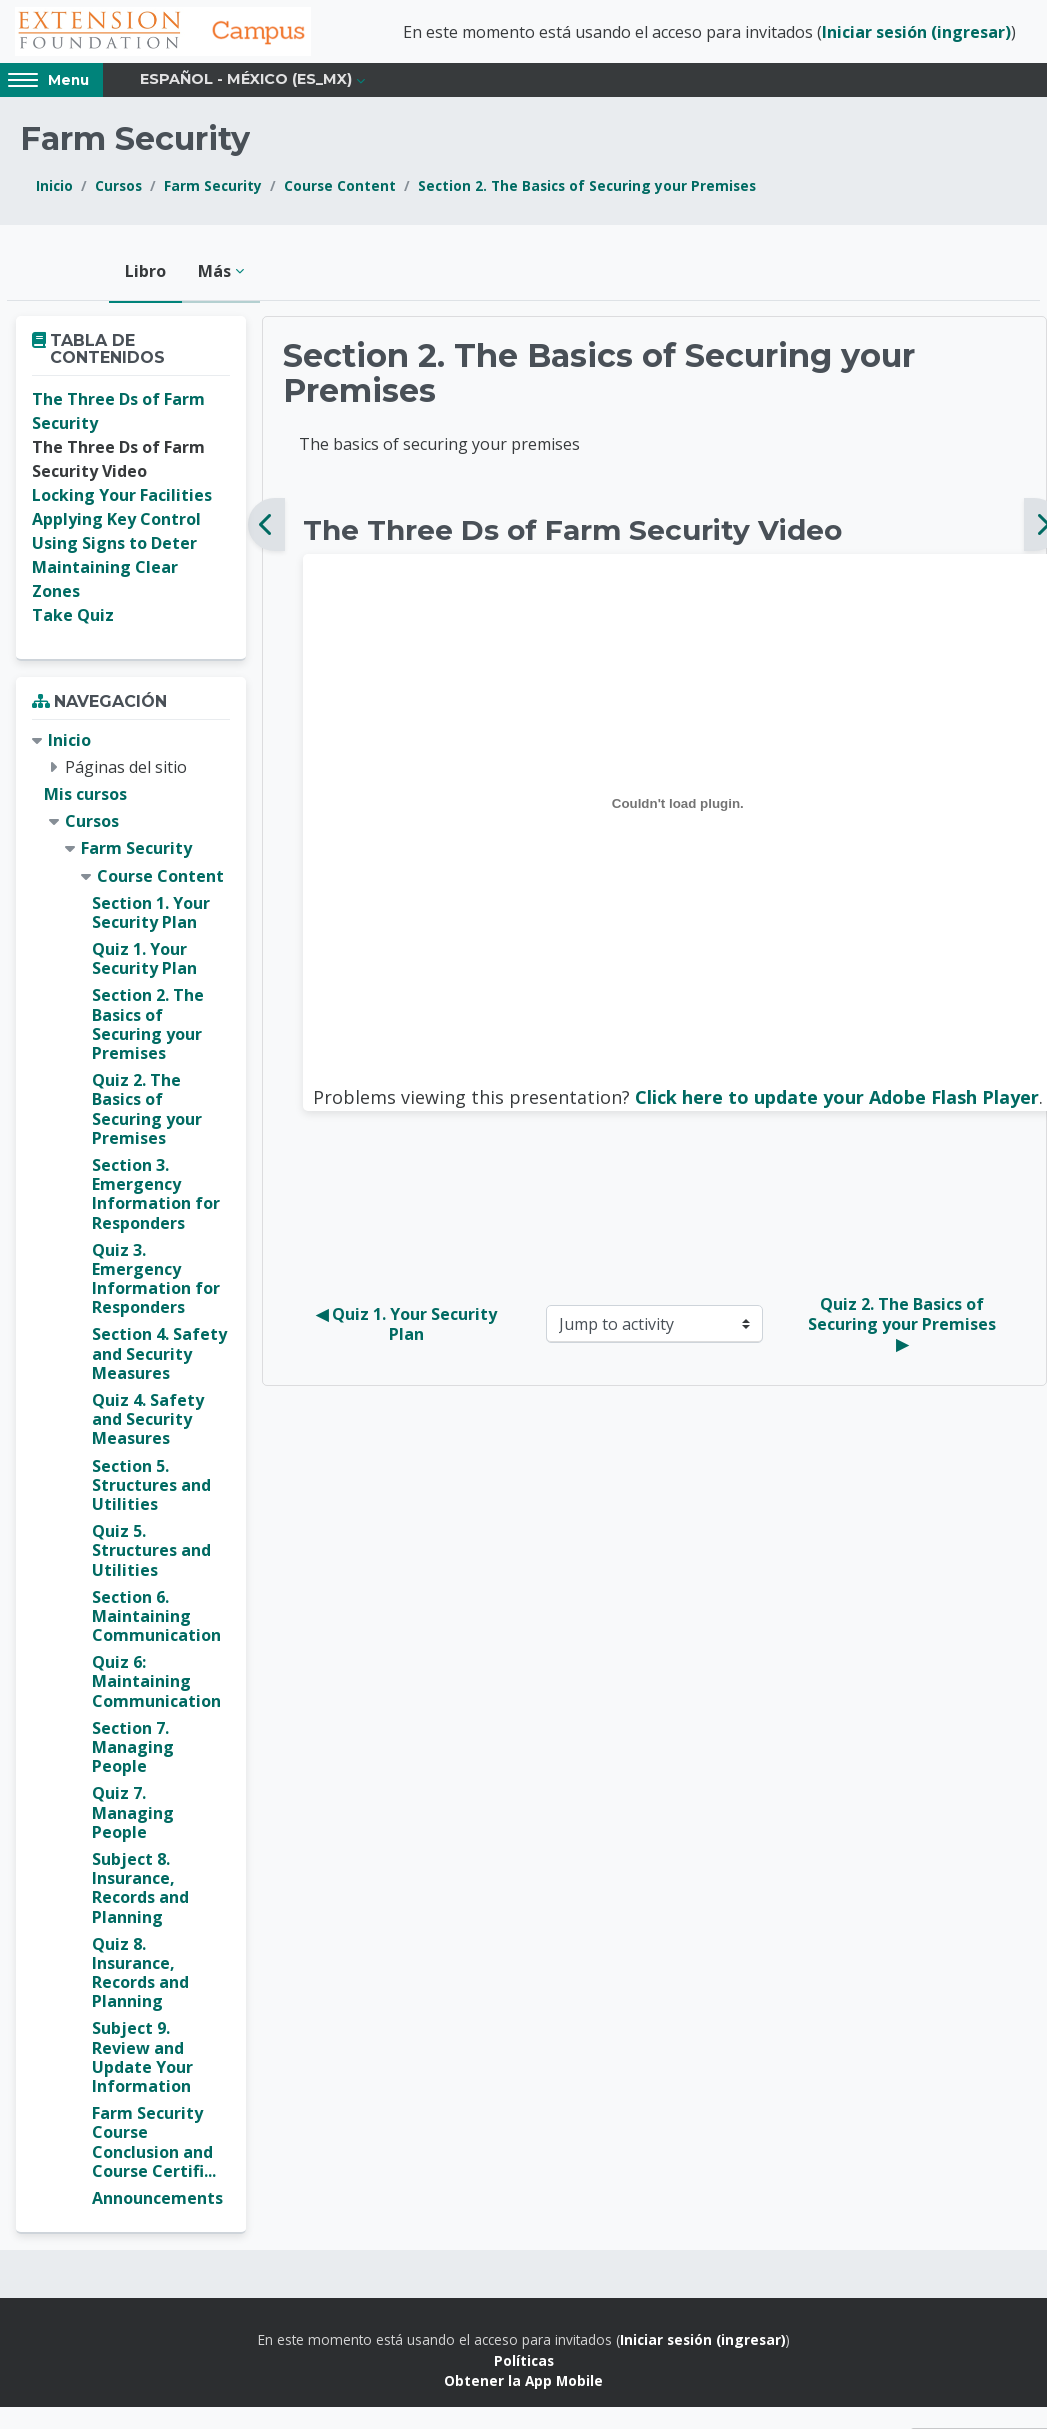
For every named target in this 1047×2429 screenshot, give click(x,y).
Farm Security (213, 188)
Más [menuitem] (214, 273)
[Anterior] (266, 527)
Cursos (118, 188)
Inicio (54, 188)
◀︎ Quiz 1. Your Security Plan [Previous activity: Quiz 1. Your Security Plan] (408, 1326)
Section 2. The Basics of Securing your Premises (587, 188)
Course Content (340, 188)
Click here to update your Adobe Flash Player (837, 1099)
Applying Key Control (116, 522)
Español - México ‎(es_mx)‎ (246, 82)
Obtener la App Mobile (523, 2382)
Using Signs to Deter (114, 546)
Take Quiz (73, 618)
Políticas (524, 2362)
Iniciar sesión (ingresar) (916, 33)
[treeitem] (131, 1472)
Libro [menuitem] (145, 273)
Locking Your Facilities (122, 498)
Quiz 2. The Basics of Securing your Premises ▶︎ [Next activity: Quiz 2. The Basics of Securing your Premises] (904, 1326)
